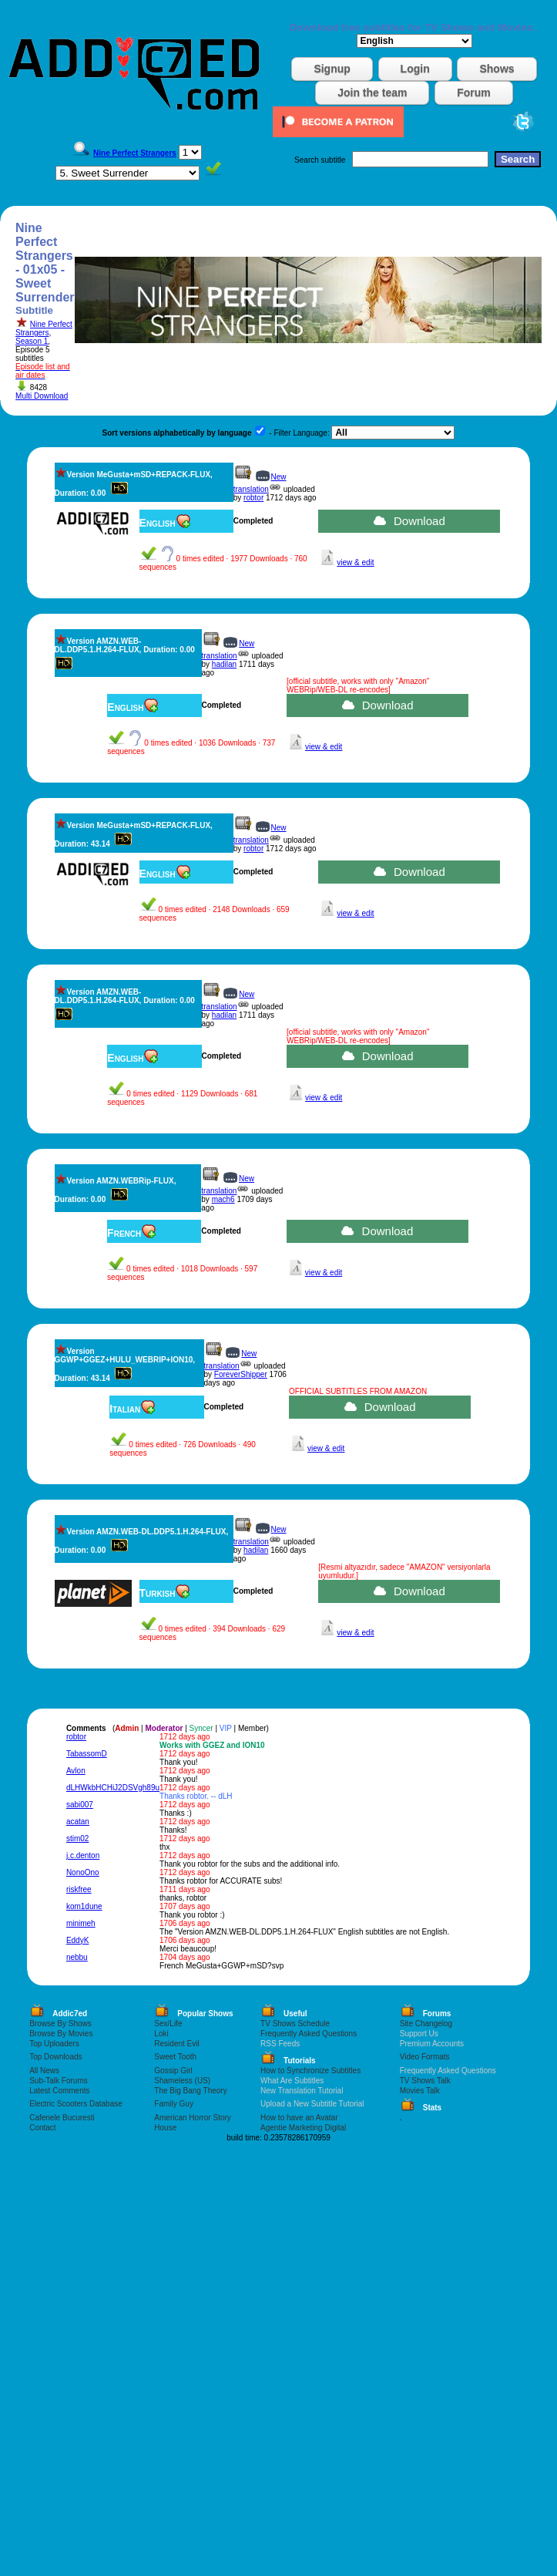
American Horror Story (192, 2117)
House (165, 2127)
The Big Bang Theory (190, 2090)
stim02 (77, 1838)
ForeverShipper (240, 1374)
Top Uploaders (54, 2043)
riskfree (79, 1889)
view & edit (355, 562)
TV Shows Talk (425, 2080)
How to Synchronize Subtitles (310, 2070)
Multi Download (41, 396)
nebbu (77, 1957)
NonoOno (82, 1872)
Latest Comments (59, 2090)
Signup (332, 68)
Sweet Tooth (175, 2056)
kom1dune (84, 1906)
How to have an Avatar (298, 2117)
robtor (253, 497)
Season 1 (31, 341)
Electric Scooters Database (75, 2104)
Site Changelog (426, 2023)
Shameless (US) (182, 2080)
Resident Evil (176, 2043)
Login (415, 68)
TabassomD (86, 1753)
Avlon (76, 1770)
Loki (161, 2033)
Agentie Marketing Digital (303, 2127)
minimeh (81, 1923)
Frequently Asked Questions (308, 2033)
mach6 (223, 1199)
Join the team (372, 92)
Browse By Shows (60, 2023)
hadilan (224, 664)
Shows (496, 68)
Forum (474, 92)
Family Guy (173, 2104)
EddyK (77, 1940)
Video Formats (425, 2056)
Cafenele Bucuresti (62, 2117)
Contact (42, 2127)
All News (44, 2070)
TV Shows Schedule (295, 2023)
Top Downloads (55, 2056)
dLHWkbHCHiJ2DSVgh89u (112, 1787)
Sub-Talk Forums (58, 2080)
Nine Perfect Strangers (43, 328)
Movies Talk (420, 2090)
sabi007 (79, 1804)
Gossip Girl (173, 2070)
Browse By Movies (60, 2033)
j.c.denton (82, 1855)
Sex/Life (168, 2023)
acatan (77, 1821)
